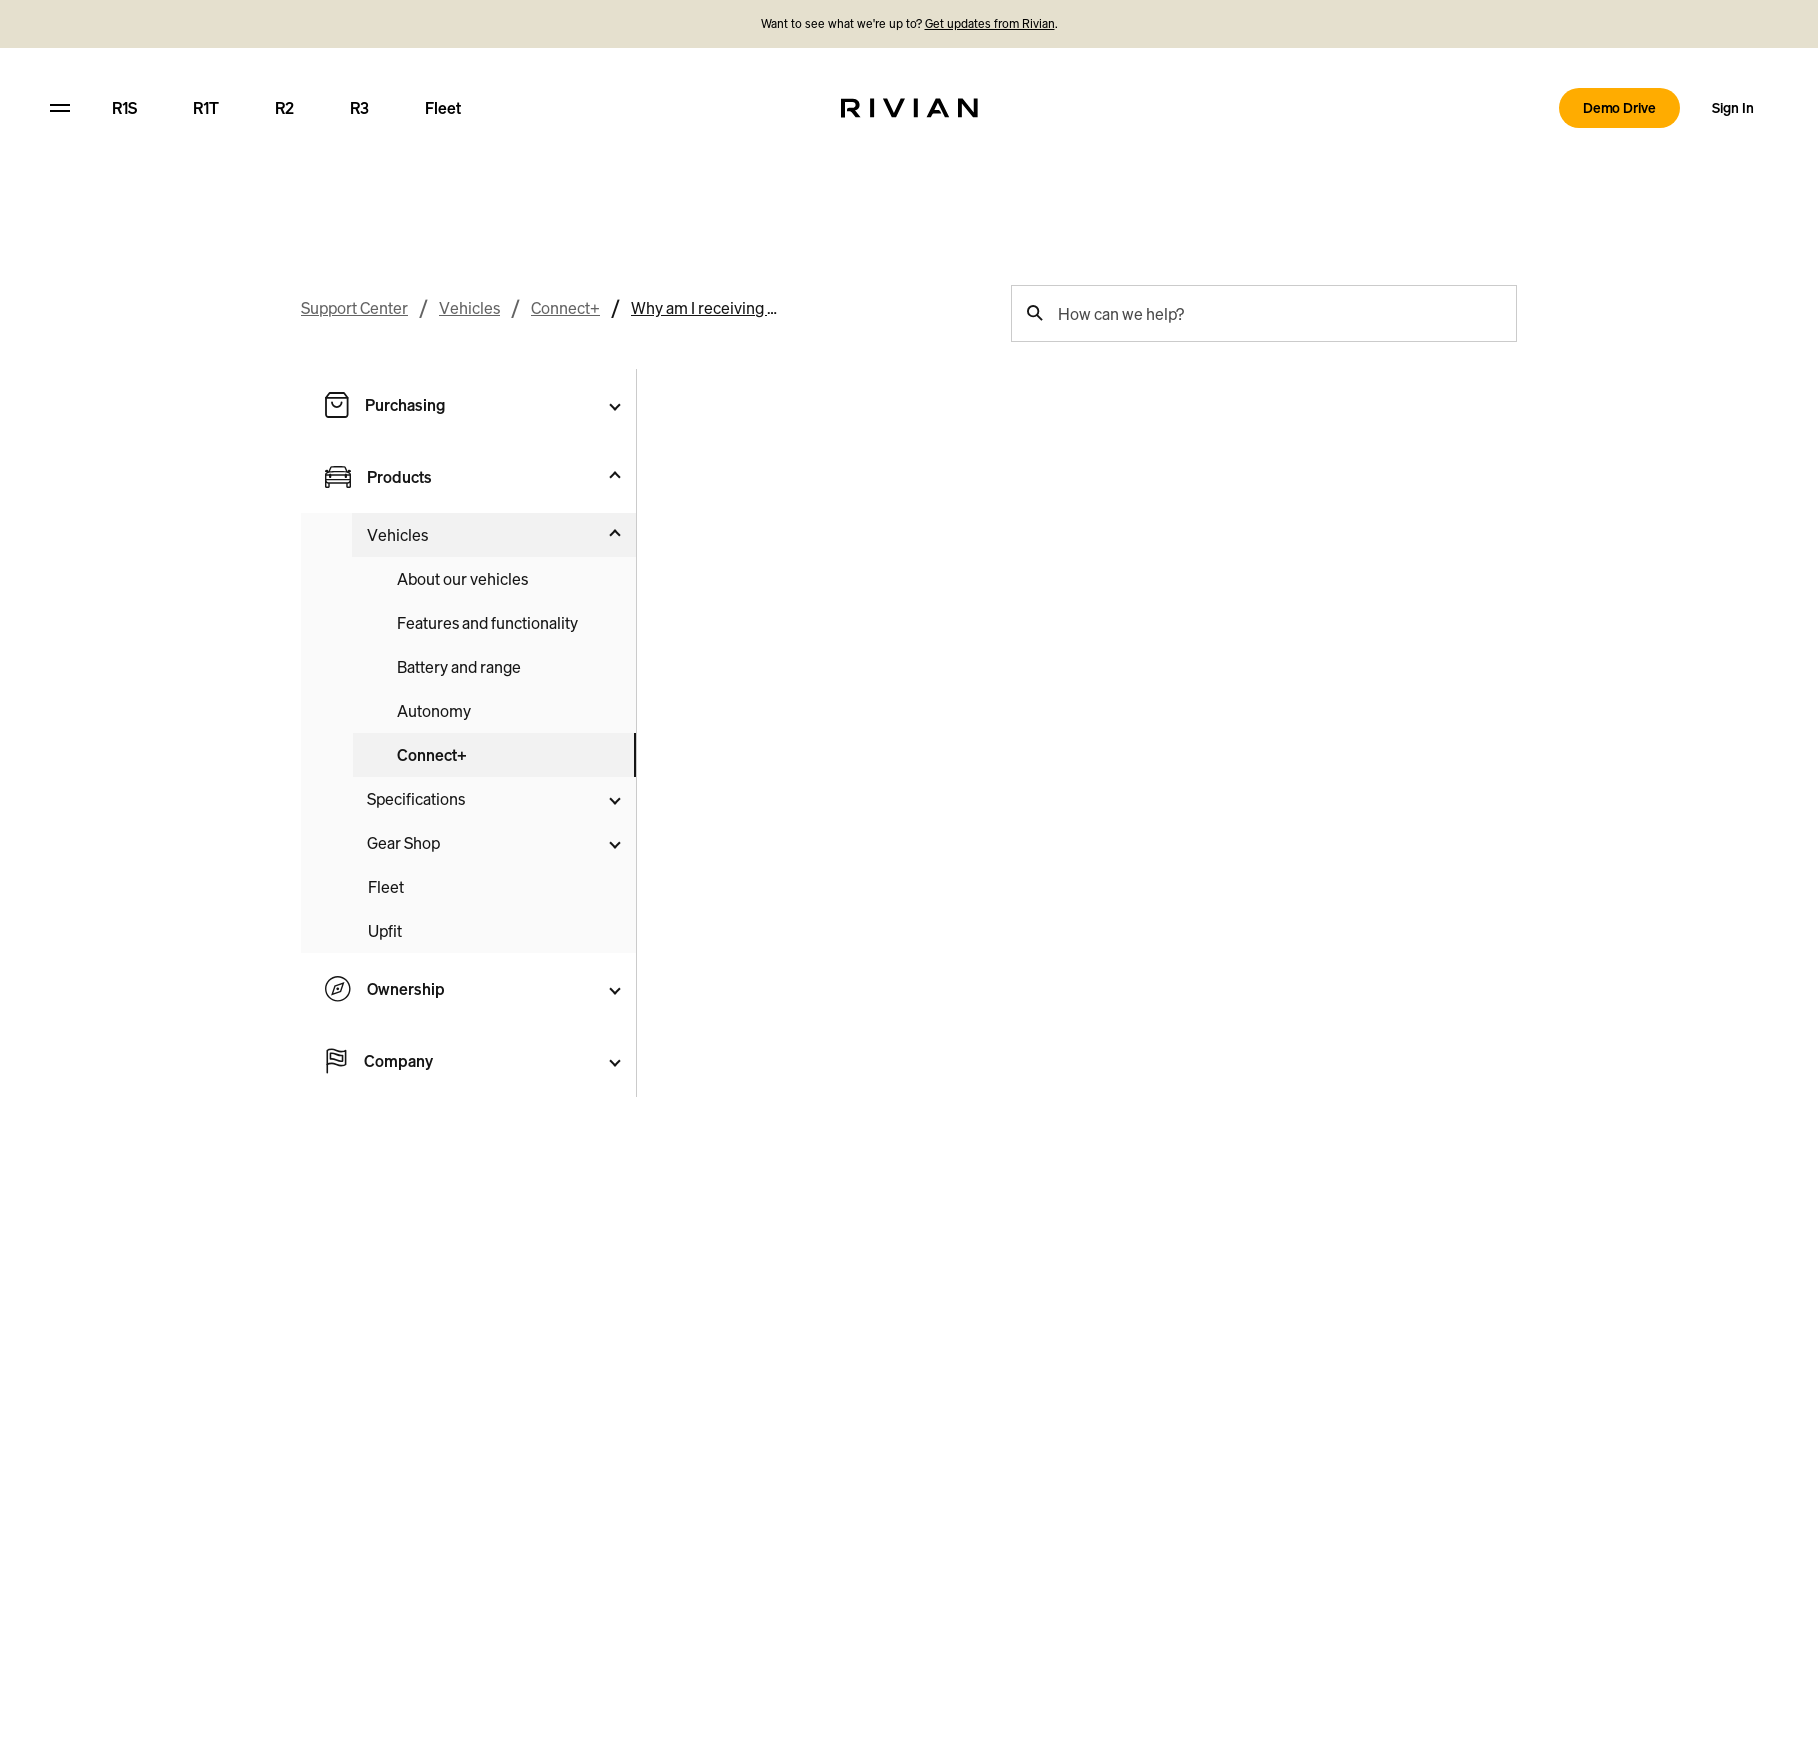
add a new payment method (837, 481)
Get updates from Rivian (990, 23)
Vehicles (469, 180)
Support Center (354, 180)
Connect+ (565, 180)
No (1376, 602)
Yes (1300, 602)
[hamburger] (60, 108)
